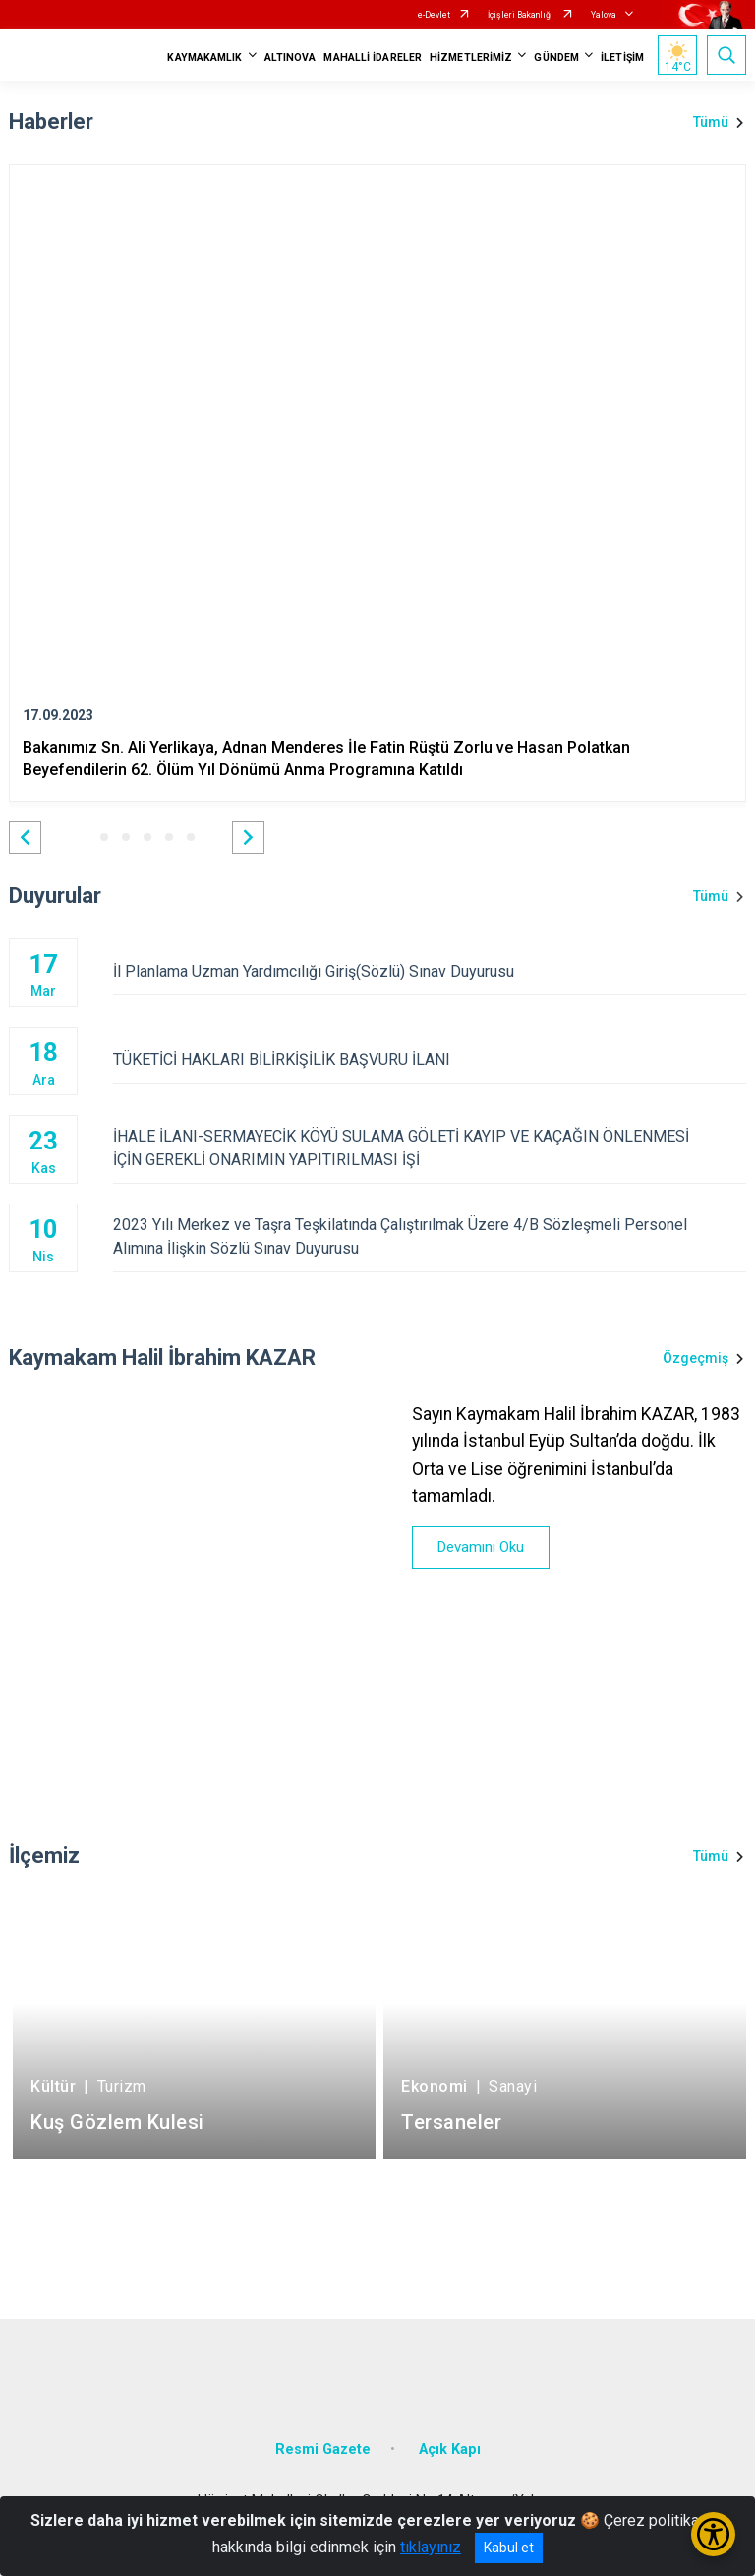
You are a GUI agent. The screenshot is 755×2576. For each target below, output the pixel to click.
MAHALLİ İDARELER (372, 57)
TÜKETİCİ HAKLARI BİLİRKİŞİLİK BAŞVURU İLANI (429, 1059)
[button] (25, 837)
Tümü (710, 122)
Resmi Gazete (323, 2449)
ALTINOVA (290, 57)
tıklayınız (430, 2547)
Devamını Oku (480, 1547)
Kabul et (509, 2547)
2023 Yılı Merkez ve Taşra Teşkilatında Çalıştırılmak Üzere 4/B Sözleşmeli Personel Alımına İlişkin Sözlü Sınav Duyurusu (429, 1236)
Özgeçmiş (695, 1358)
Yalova (603, 15)
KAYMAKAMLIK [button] (204, 57)
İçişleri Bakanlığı (520, 15)
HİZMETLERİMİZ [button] (471, 57)
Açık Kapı (450, 2449)
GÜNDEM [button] (556, 57)
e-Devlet (434, 15)
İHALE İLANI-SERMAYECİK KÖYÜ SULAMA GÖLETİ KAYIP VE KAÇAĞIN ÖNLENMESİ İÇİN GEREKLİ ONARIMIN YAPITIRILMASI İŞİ (429, 1148)
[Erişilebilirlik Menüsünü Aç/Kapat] (713, 2534)
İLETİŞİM (622, 57)
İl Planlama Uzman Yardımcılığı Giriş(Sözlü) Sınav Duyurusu (429, 971)
